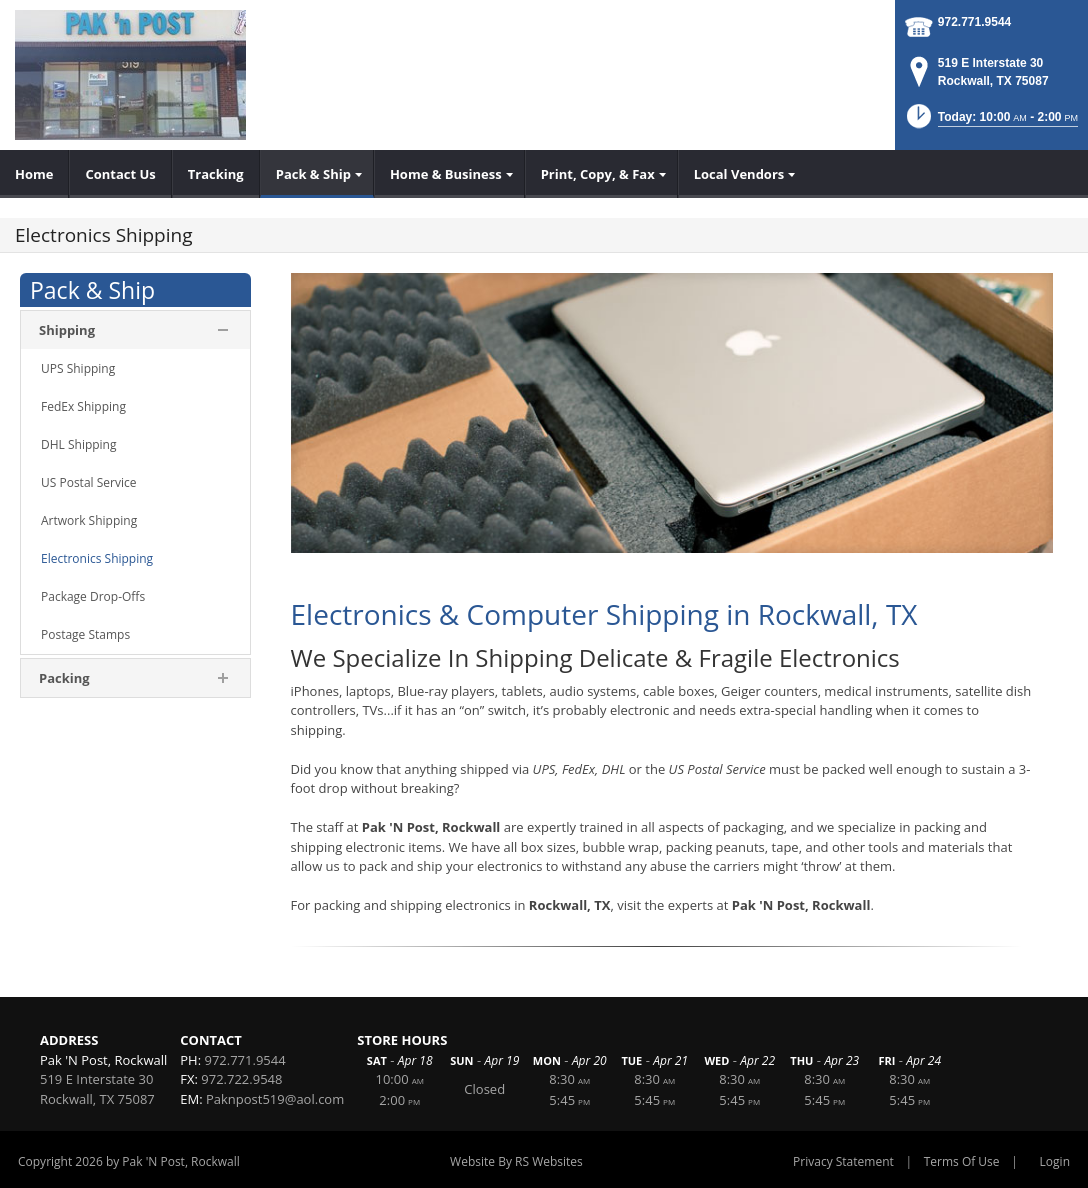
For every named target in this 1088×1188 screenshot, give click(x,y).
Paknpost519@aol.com (275, 1099)
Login (1055, 1161)
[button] (991, 122)
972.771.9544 (974, 22)
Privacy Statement (843, 1161)
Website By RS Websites (516, 1161)
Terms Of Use (962, 1161)
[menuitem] (34, 174)
